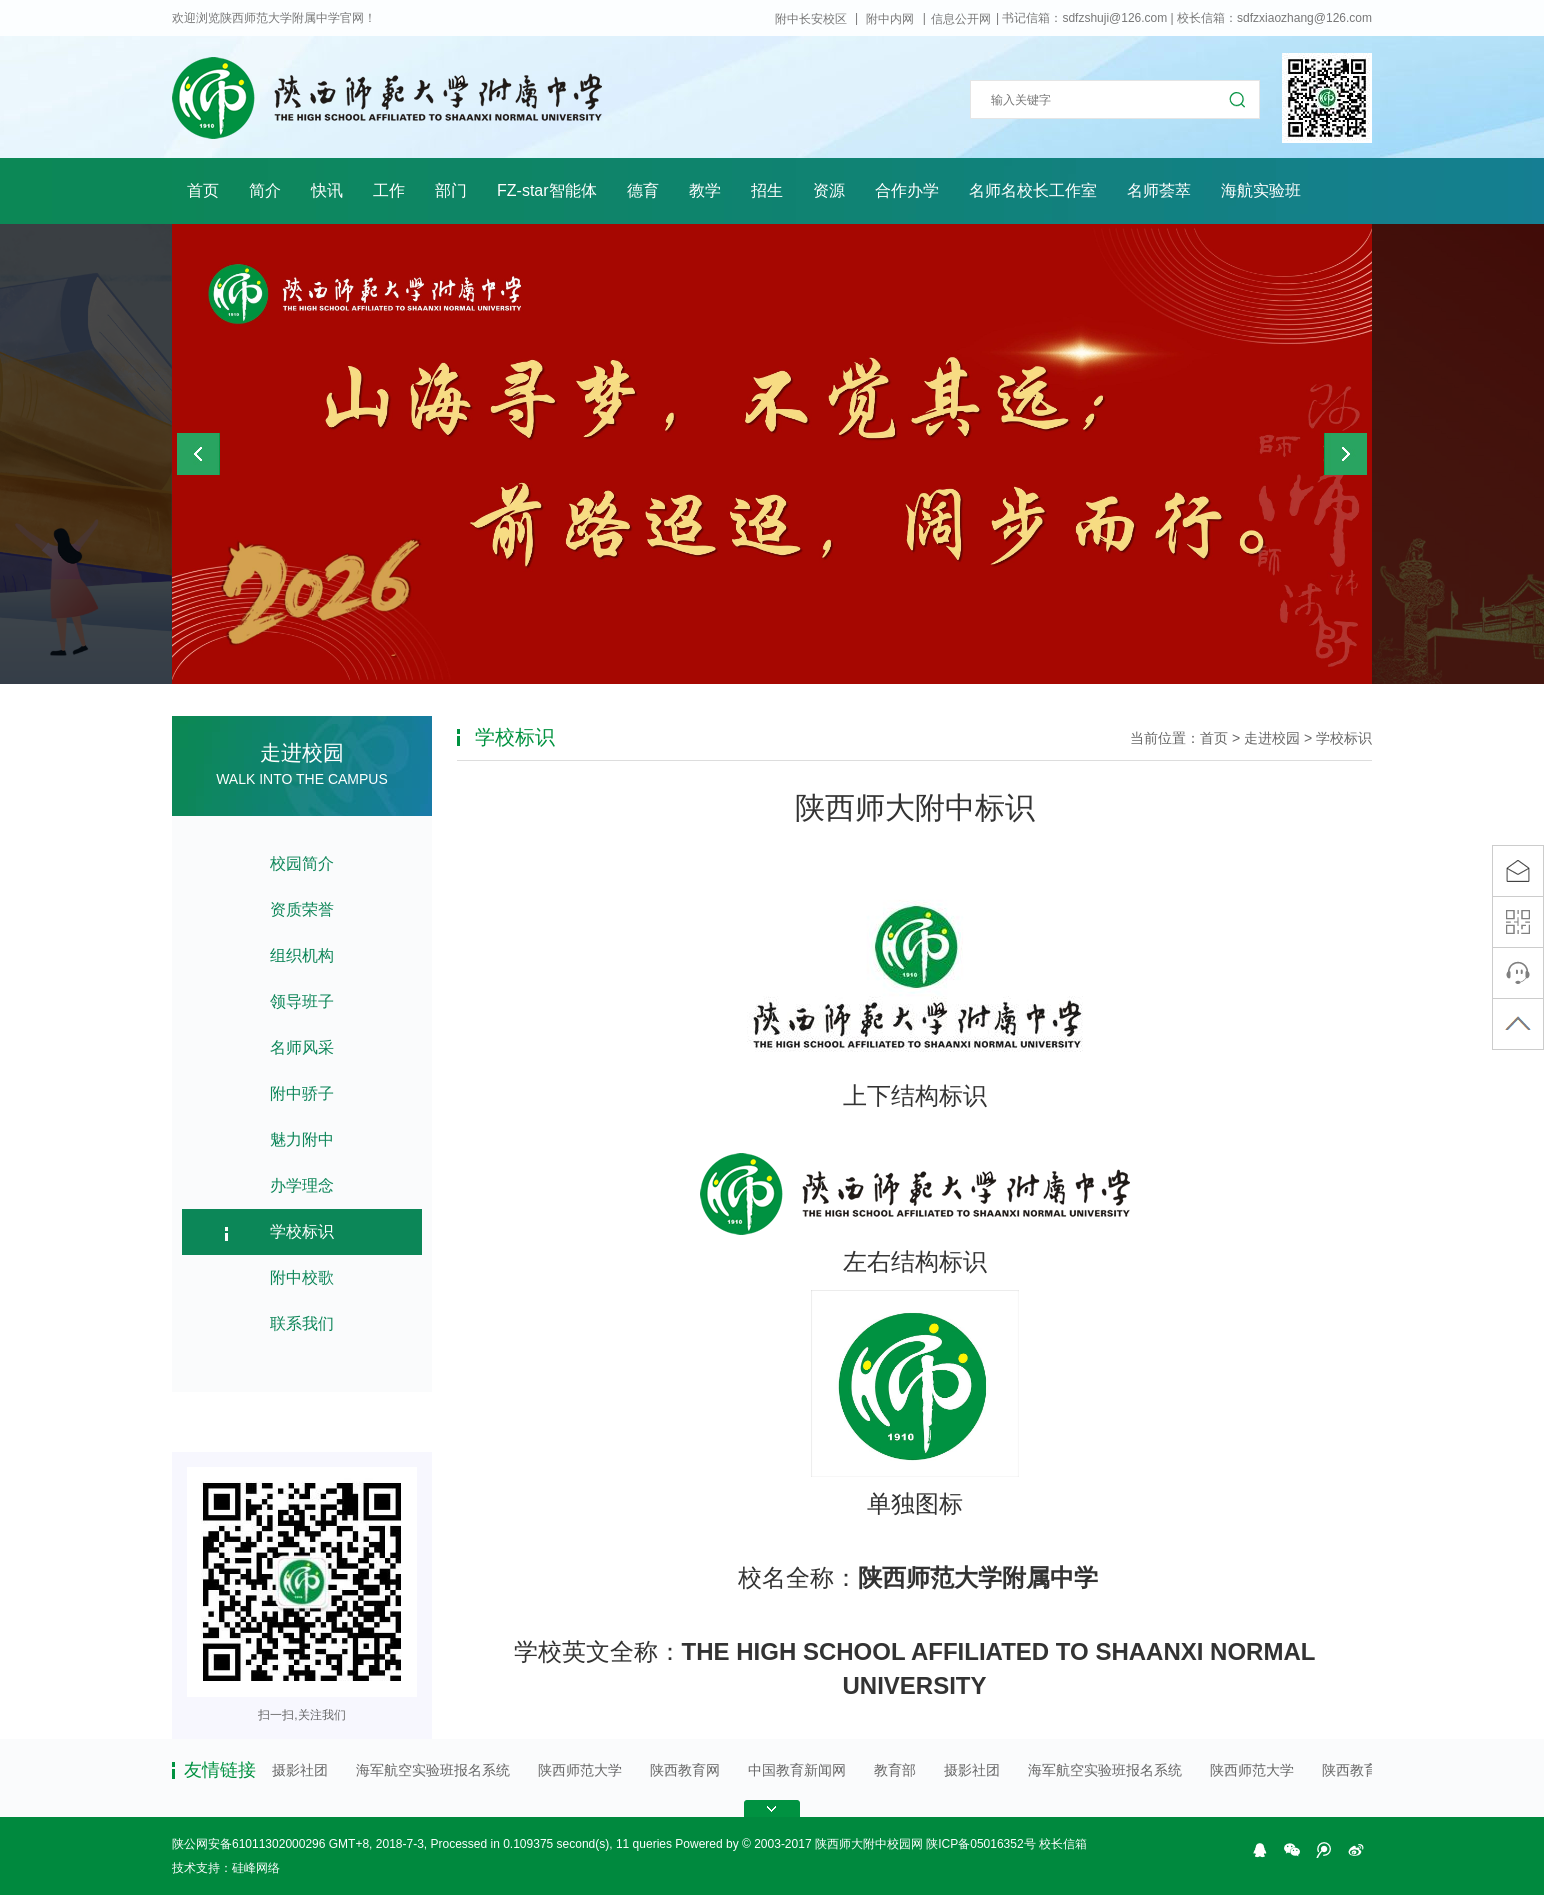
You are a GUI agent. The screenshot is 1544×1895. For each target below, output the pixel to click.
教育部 (896, 1770)
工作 (389, 190)
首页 (203, 190)
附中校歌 (302, 1277)
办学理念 (302, 1185)
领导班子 (302, 1001)
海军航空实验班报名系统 (434, 1770)
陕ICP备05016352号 (980, 1844)
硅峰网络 (256, 1868)
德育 (643, 190)
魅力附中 (302, 1139)
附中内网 (890, 19)
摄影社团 (301, 1770)
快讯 (327, 190)
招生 (767, 190)
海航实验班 (1261, 190)
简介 (265, 190)
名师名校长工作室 (1033, 190)
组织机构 (302, 955)
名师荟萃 (1159, 190)
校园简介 (302, 863)
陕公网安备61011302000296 (248, 1844)
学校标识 (302, 1231)
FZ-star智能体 (547, 190)
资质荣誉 (302, 909)
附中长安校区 (811, 19)
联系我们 (302, 1323)
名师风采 (302, 1047)
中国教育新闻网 (798, 1770)
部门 (451, 190)
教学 (705, 190)
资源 (829, 190)
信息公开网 (961, 19)
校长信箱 (1063, 1844)
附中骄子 (302, 1093)
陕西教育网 (686, 1770)
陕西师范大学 (581, 1770)
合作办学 (907, 190)
